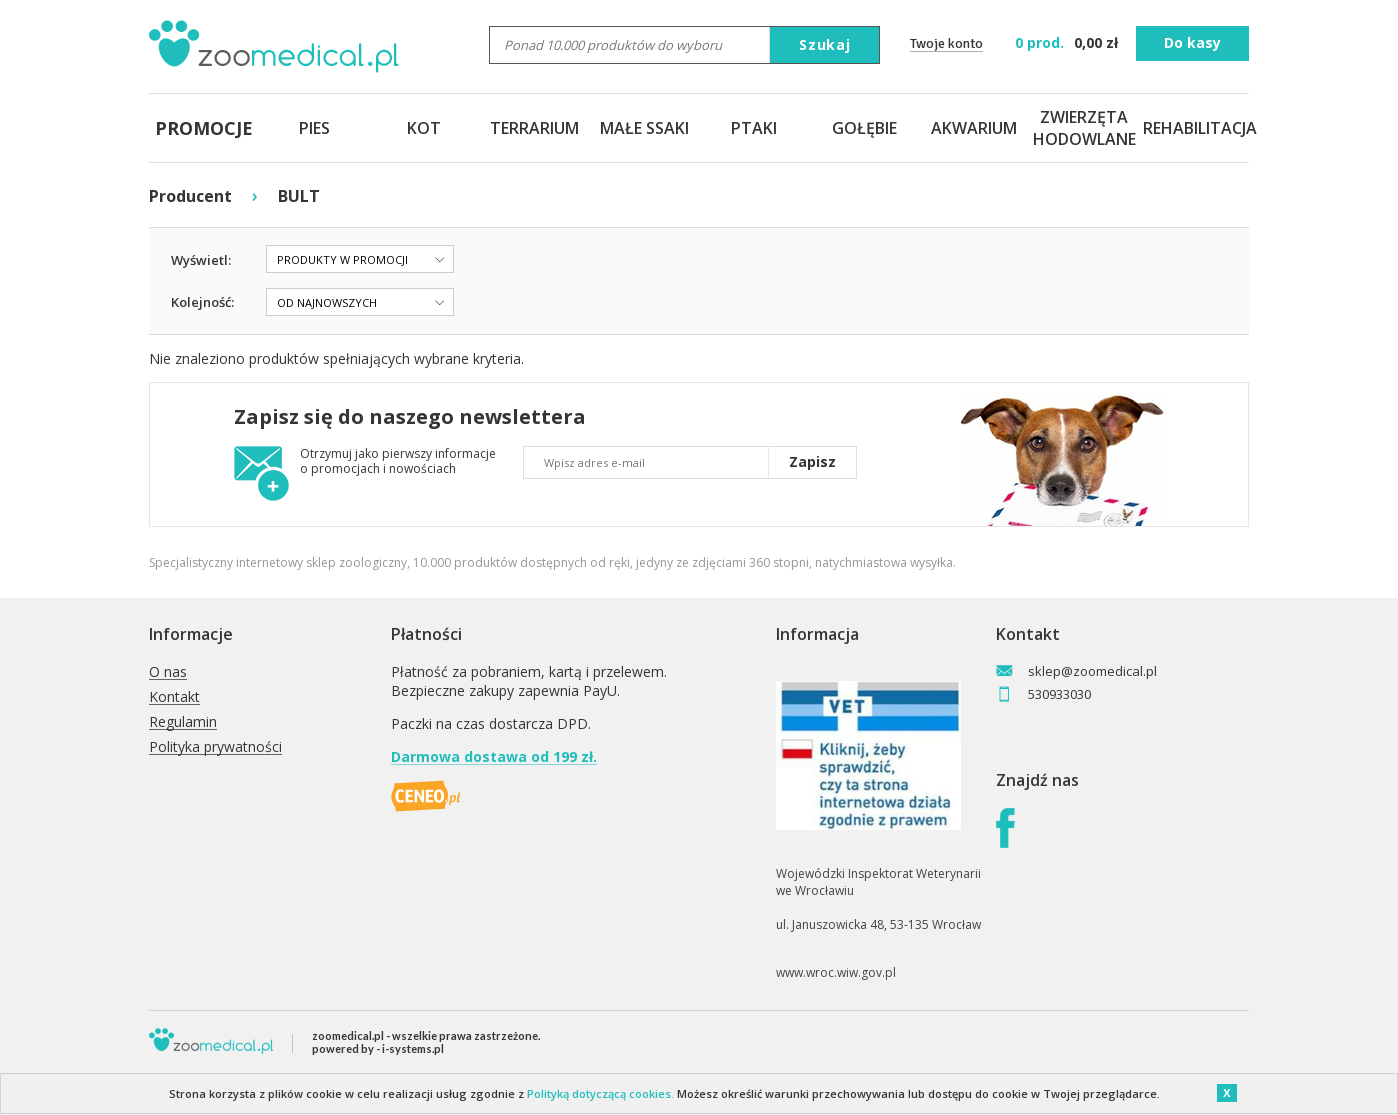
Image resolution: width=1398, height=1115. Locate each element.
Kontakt (174, 697)
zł (1068, 42)
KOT (424, 128)
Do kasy (1192, 42)
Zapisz (812, 461)
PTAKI (754, 128)
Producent (190, 196)
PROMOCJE (204, 128)
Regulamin (183, 722)
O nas (168, 672)
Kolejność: (202, 302)
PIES (314, 128)
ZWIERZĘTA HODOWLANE (1084, 128)
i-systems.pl (413, 1048)
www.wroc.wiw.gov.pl (836, 972)
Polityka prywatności (215, 747)
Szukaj (825, 44)
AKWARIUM (974, 128)
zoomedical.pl (348, 1035)
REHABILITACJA (1194, 128)
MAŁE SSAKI (644, 128)
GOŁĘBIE (864, 128)
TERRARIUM (534, 128)
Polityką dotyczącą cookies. (600, 1093)
